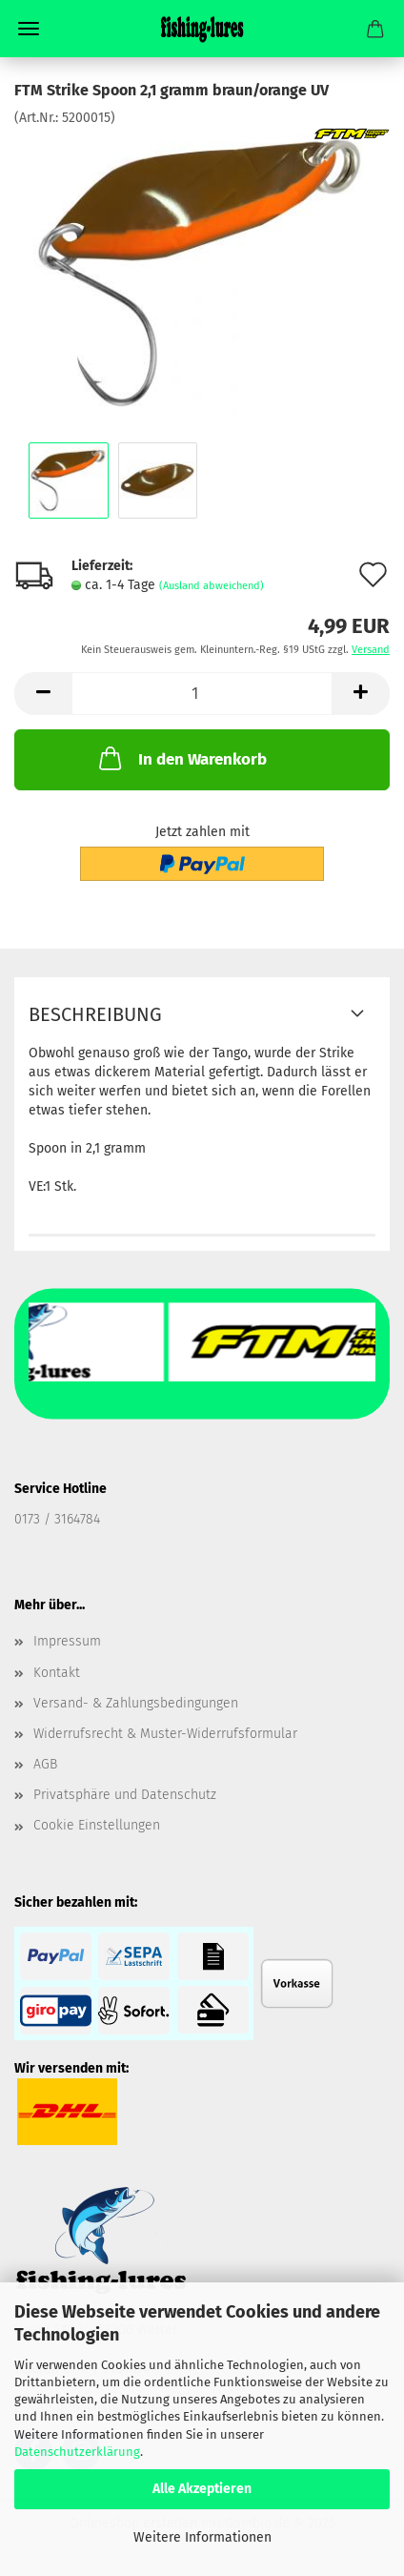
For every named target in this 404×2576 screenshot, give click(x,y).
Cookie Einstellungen (96, 1825)
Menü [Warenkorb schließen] (28, 29)
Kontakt (56, 1673)
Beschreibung (95, 1014)
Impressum (67, 1641)
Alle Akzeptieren (202, 2489)
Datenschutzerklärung (77, 2451)
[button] (42, 693)
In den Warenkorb (181, 758)
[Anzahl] (202, 693)
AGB (45, 1764)
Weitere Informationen (202, 2537)
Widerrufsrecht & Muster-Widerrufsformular (165, 1734)
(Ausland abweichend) (211, 586)
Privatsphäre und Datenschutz (124, 1795)
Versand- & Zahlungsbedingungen (135, 1703)
